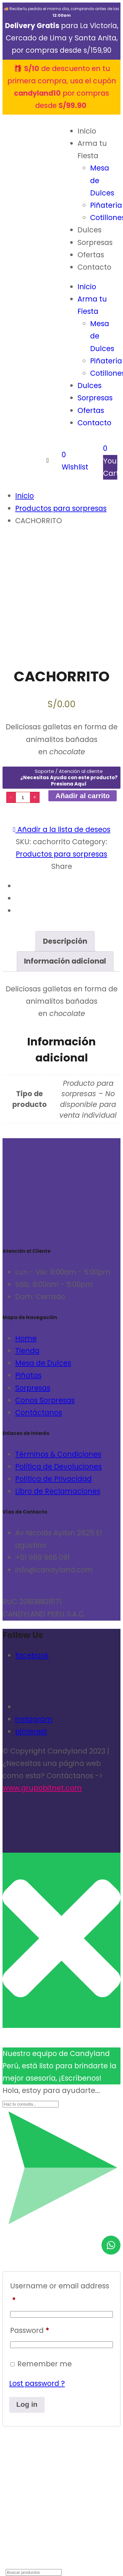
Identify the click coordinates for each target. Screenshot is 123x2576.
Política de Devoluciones (58, 1466)
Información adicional (65, 961)
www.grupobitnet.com (42, 1788)
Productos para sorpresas (61, 854)
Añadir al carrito (82, 796)
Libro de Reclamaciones (57, 1491)
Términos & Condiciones (58, 1454)
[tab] (65, 941)
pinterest (31, 1731)
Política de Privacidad (53, 1479)
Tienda (27, 1351)
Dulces (89, 230)
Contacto (94, 267)
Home (26, 1338)
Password (29, 2330)
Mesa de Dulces (43, 1363)
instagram (33, 1719)
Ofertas (90, 255)
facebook (32, 1655)
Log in (26, 2404)
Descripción (65, 941)
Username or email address (59, 2293)
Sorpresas (95, 242)
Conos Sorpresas (45, 1400)
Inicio (86, 131)
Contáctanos (38, 1413)
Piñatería (106, 205)
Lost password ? (37, 2383)
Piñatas (28, 1375)
